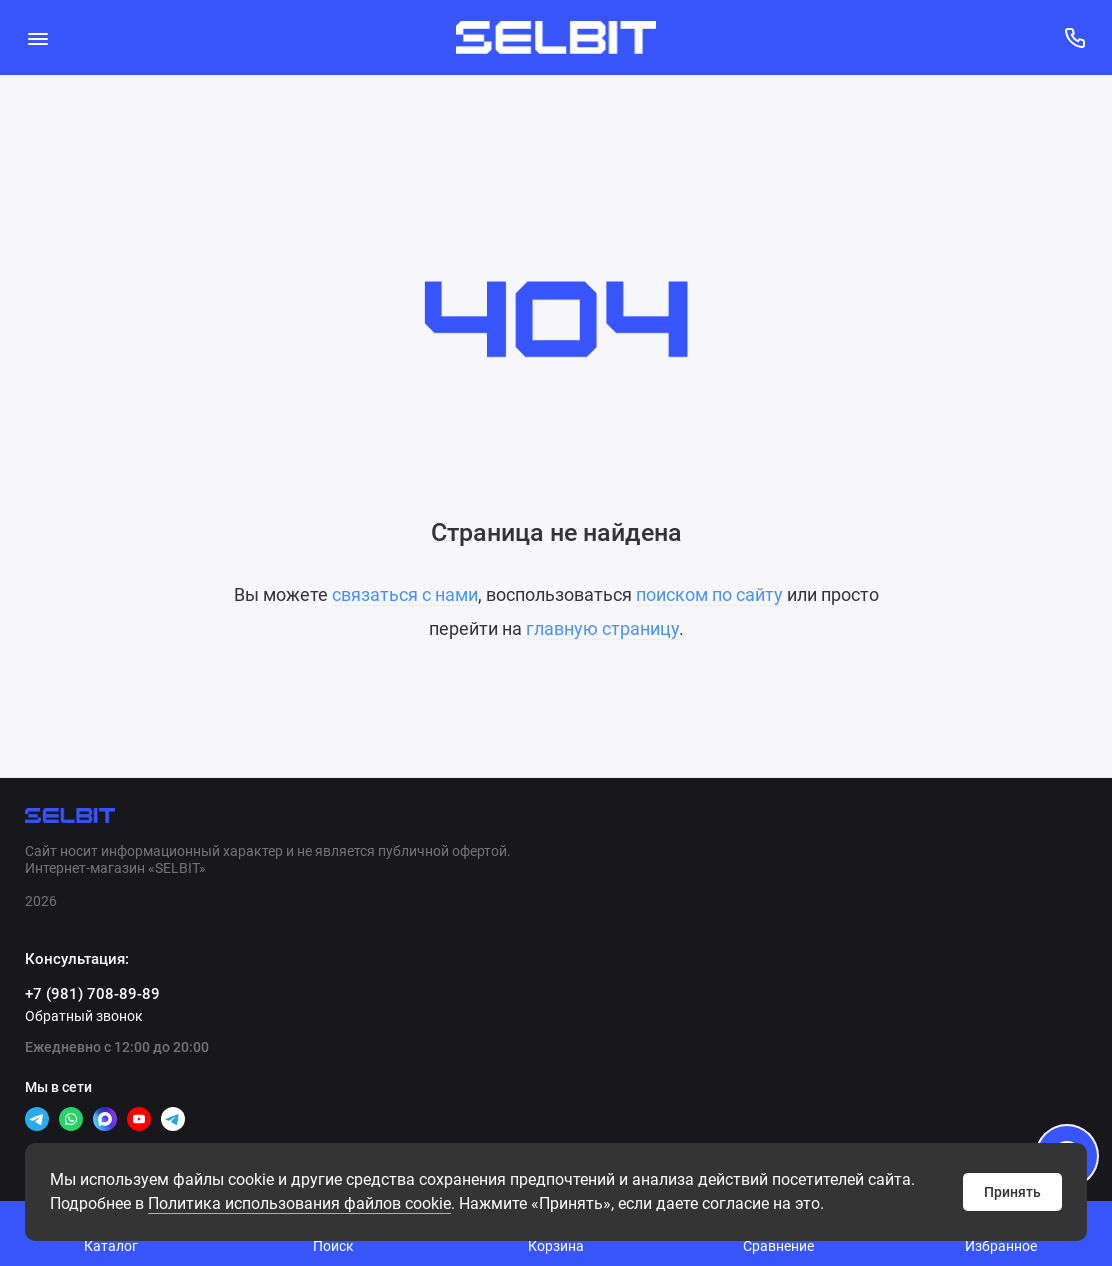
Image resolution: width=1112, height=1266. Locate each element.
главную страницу (602, 628)
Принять (1012, 1192)
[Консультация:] (1074, 37)
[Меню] (37, 37)
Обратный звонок (84, 1016)
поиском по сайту (709, 594)
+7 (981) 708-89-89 (92, 994)
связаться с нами (405, 594)
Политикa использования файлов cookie (299, 1203)
